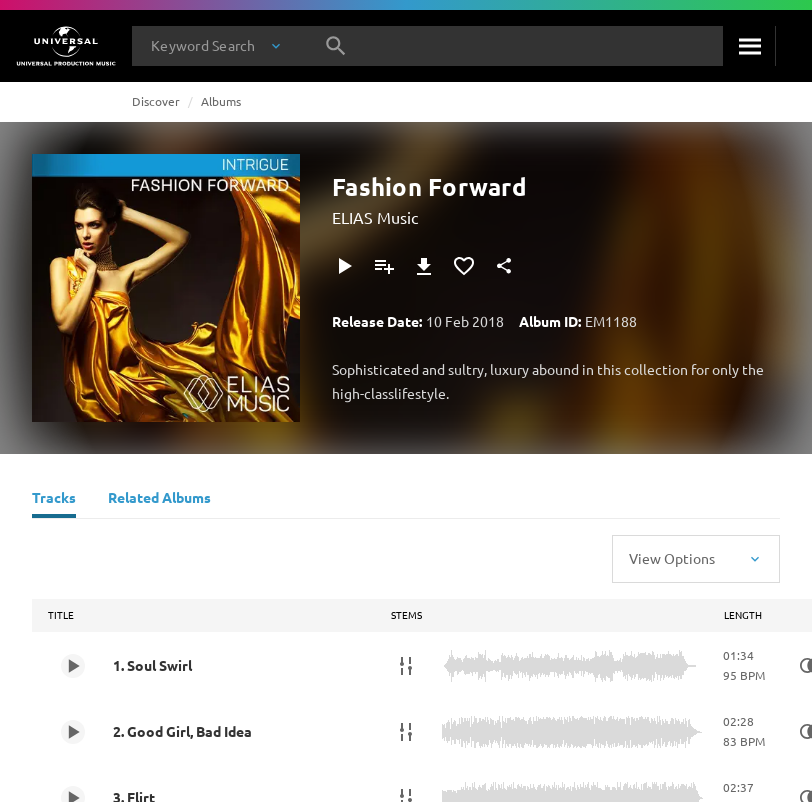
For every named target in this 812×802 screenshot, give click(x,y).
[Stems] (406, 666)
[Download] (424, 266)
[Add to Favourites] (464, 266)
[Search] (749, 46)
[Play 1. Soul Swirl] (73, 666)
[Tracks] (54, 500)
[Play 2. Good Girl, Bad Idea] (73, 732)
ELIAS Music (375, 217)
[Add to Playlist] (384, 266)
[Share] (504, 266)
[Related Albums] (159, 500)
